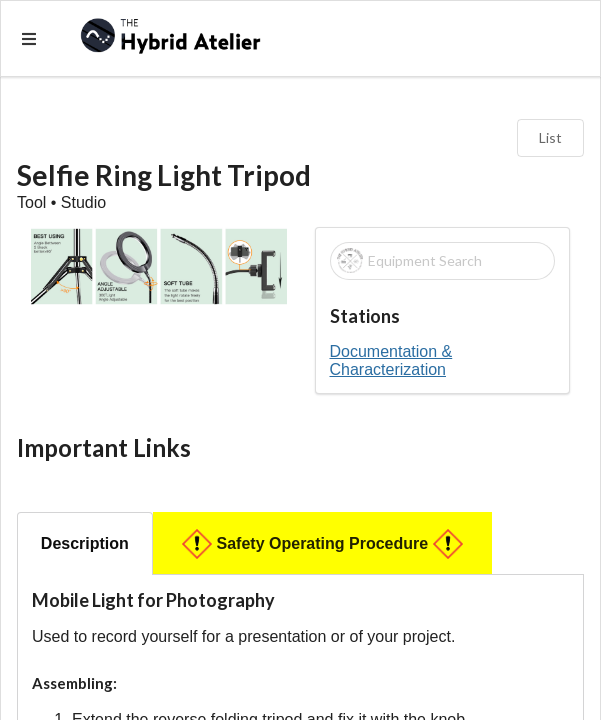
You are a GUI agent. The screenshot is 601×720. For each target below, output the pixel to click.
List (550, 137)
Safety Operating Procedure (323, 544)
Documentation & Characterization (391, 360)
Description (85, 543)
